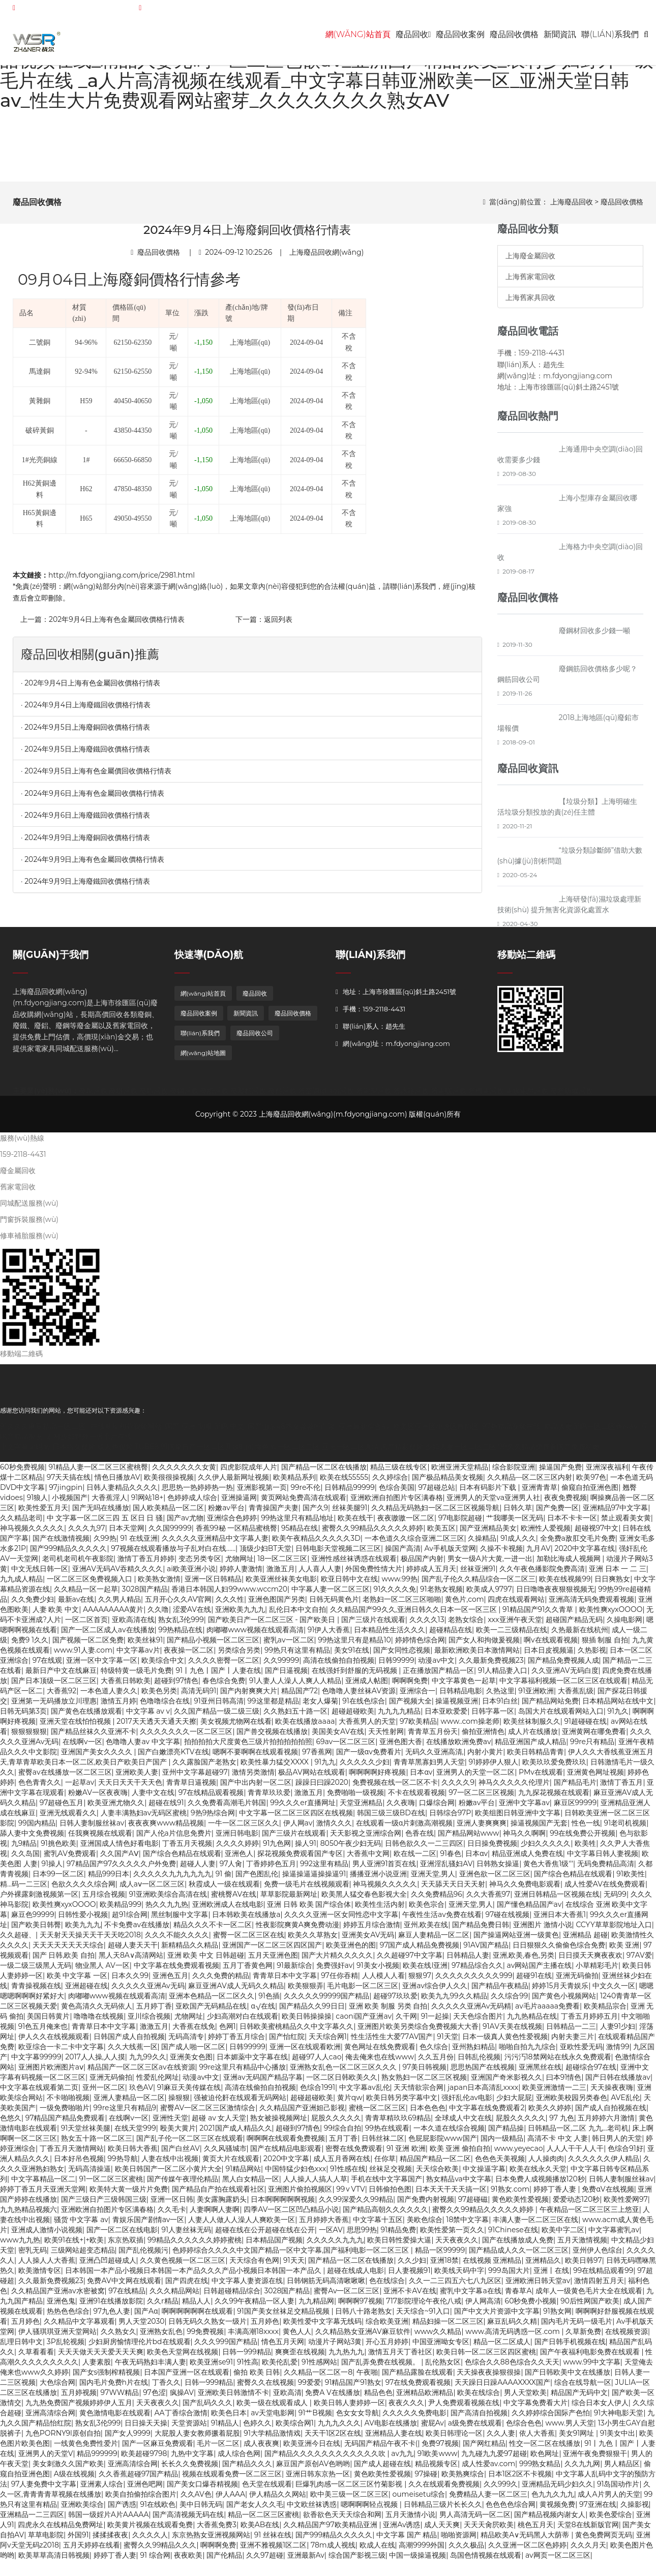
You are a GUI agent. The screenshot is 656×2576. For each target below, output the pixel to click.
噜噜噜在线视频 (99, 2021)
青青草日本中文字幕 (285, 1981)
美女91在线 (352, 1655)
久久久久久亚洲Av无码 (147, 1991)
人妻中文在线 (153, 1798)
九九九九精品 (399, 1716)
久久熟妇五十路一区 (295, 1716)
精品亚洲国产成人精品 (530, 1747)
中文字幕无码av (25, 1452)
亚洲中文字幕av (524, 1808)
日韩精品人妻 (467, 1960)
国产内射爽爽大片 (248, 1696)
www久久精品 (438, 2337)
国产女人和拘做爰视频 (484, 1645)
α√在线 (263, 2011)
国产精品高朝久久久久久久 (385, 2215)
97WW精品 (120, 2398)
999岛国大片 (509, 2276)
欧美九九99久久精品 (454, 2001)
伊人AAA (230, 2499)
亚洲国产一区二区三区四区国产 (272, 1950)
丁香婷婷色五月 (271, 1869)
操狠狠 (179, 2103)
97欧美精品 (418, 1726)
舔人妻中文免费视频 (32, 1838)
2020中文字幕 (286, 2164)
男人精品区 (622, 2469)
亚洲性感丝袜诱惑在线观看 (354, 1564)
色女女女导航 (357, 2418)
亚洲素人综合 (101, 2489)
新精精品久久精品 (189, 1950)
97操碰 (426, 2479)
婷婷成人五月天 (431, 1574)
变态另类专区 (199, 1564)
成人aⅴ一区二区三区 (152, 1889)
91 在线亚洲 (138, 1543)
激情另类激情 (253, 1777)
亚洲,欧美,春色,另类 (523, 1960)
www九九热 (20, 2245)
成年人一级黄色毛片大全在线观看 (588, 2296)
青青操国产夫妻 (274, 1513)
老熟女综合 (466, 1625)
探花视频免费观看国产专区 (300, 1859)
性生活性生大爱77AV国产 (392, 2042)
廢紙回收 (214, 1096)
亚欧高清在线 (133, 1625)
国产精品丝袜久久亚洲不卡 (93, 1737)
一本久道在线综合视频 (449, 2133)
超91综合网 (129, 1920)
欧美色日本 (229, 2418)
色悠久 (10, 2123)
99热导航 (123, 2164)
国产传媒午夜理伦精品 (182, 2184)
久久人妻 (501, 2438)
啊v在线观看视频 (551, 1645)
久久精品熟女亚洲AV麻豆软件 (362, 2337)
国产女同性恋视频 (401, 1655)
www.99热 (399, 1584)
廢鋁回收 (153, 1096)
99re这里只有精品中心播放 (242, 2072)
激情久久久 (334, 1828)
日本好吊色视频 (79, 2164)
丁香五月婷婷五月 (589, 2021)
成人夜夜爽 (261, 2448)
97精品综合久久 (477, 1970)
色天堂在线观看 (267, 2489)
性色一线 (586, 1828)
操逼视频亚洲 (456, 1706)
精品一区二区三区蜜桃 (263, 2520)
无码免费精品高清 (605, 1869)
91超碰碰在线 (585, 1726)
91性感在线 (348, 2174)
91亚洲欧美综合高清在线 (168, 1899)
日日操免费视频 (492, 1848)
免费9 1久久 (29, 1645)
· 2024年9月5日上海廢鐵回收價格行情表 (85, 754)
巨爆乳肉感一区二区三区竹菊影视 (349, 2489)
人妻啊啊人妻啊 (215, 2215)
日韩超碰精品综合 (231, 2296)
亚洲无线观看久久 (68, 1818)
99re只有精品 (592, 1747)
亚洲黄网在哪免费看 (594, 1737)
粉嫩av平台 (226, 1513)
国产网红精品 (484, 2448)
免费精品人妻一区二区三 (488, 2499)
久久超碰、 (18, 1940)
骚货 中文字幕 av (81, 2225)
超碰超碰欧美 (353, 1716)
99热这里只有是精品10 (354, 1645)
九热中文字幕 (192, 2459)
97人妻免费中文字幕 (44, 2489)
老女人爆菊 (320, 1706)
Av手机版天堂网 (450, 1554)
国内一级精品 (502, 2143)
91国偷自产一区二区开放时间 (207, 1452)
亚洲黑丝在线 (540, 2072)
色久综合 (434, 2052)
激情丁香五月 (621, 1787)
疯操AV (182, 2398)
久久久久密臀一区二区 (223, 1665)
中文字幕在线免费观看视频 (176, 1970)
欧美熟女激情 (159, 1584)
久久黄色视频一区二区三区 (182, 2265)
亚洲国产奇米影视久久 (506, 2082)
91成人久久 (518, 1543)
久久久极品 (466, 2550)
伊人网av (298, 1828)
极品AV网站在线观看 (311, 1777)
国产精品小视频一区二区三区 (213, 1645)
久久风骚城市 (225, 2154)
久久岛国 (25, 1859)
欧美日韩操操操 (307, 2021)
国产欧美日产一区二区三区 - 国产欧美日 (272, 1625)
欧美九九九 (83, 1930)
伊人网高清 (483, 2306)
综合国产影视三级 (357, 2560)
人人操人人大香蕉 (46, 2265)
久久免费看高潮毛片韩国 (227, 1808)
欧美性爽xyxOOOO (611, 1615)
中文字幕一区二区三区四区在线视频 (296, 1818)
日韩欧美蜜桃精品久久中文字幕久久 (296, 2031)
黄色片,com (464, 1604)
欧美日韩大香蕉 (133, 2154)
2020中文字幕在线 (585, 1554)
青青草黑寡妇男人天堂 (429, 1767)
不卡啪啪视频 (68, 2103)
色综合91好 (625, 2154)
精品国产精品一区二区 (435, 2164)
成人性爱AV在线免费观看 (604, 1889)
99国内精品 (36, 1828)
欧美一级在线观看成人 (273, 2408)
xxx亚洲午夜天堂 (515, 1625)
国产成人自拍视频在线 (610, 2113)
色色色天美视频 (500, 2164)
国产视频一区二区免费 (88, 1645)
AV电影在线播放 (391, 2428)
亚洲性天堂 (170, 2123)
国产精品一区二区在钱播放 (324, 1472)
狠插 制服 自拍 (605, 1645)
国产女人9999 (128, 2438)
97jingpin (65, 1492)
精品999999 (97, 2459)
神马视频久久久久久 (32, 1533)
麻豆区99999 (575, 1808)
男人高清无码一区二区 (475, 2520)
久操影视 (634, 2509)
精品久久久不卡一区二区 (212, 1930)
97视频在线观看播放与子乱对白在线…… (173, 1554)
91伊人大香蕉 (329, 1635)
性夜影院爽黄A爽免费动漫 (297, 1930)
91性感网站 (319, 2367)
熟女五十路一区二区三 (96, 2143)
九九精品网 (316, 2306)
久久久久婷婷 (237, 1848)
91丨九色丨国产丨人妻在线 (218, 1676)
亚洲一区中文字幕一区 (101, 1665)
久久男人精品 (119, 1604)
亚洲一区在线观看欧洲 (305, 2052)
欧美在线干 (355, 1523)
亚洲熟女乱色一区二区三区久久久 (344, 2072)
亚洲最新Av (305, 2560)
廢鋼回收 (184, 1096)
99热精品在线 (180, 1635)
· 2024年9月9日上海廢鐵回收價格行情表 (85, 886)
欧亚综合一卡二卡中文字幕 (61, 2052)
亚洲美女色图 (191, 2062)
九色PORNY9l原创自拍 (63, 2438)
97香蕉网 (317, 1757)
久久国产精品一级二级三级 (216, 1716)
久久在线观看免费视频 (444, 2489)
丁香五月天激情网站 (72, 2154)
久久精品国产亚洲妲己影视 (302, 2113)
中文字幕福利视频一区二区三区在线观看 (563, 1686)
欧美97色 (591, 1482)
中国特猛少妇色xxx (295, 2174)
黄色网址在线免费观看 (379, 2052)
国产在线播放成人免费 (517, 2245)
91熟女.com (510, 2194)
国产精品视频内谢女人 (549, 2520)
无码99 (615, 1899)
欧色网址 (544, 2459)
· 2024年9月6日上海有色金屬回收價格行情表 (92, 798)
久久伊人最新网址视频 (233, 1482)
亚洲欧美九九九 (240, 1615)
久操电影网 (624, 1625)
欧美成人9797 (489, 1594)
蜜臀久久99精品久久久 (160, 2550)
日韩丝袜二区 (383, 2143)
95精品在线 (299, 1533)
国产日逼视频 (286, 1676)
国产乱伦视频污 (143, 2255)
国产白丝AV (180, 2154)
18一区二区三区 (282, 1564)
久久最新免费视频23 (491, 1665)
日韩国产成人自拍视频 (129, 2042)
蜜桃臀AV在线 (233, 1899)
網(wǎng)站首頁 (358, 34)
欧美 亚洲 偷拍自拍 (460, 2154)
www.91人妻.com (83, 1655)
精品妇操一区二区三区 (448, 2326)
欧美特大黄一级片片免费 (129, 2194)
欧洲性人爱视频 (546, 1533)
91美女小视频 (377, 1970)
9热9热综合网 (213, 1818)
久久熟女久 (118, 2337)
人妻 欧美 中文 (56, 1615)
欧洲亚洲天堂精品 (459, 1472)
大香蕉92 (61, 1696)
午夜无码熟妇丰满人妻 (150, 2367)
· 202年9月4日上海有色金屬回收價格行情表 (90, 688)
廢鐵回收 (123, 1096)
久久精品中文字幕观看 (79, 2326)
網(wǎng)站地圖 (203, 1058)
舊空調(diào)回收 (326, 1096)
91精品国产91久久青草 (538, 1615)
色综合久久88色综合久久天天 (512, 2367)
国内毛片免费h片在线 (113, 2387)
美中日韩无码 (201, 2509)
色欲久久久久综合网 (83, 1889)
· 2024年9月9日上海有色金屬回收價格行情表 (92, 864)
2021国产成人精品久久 (235, 2133)
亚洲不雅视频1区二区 (273, 2550)
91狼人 (37, 1503)
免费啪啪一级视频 (355, 1798)
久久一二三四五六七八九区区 (455, 2286)
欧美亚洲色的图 (351, 1950)
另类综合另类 (239, 1655)
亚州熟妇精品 (473, 2052)
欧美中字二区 (563, 2235)
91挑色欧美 (58, 1848)
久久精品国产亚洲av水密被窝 (58, 2296)
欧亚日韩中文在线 (349, 1584)
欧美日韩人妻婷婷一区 (349, 2408)
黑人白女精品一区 (250, 2184)
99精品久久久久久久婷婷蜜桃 (194, 2245)
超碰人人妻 (198, 1869)
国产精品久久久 (247, 2469)
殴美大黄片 (178, 2133)
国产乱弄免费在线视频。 (381, 2367)
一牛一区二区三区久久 (243, 1828)
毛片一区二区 (218, 2448)
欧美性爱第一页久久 (452, 2235)
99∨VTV (350, 2194)
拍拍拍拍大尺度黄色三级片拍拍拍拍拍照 (248, 1747)
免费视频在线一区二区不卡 (395, 1787)
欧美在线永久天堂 (538, 2174)
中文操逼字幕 (484, 2174)
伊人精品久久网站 (277, 2499)
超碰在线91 (166, 1808)
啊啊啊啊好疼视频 (377, 1777)
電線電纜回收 (526, 1096)
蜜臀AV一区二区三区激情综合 (207, 2113)
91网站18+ (147, 1503)
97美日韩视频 (425, 2072)
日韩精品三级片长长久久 (443, 2509)
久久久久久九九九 (335, 2245)
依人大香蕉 (537, 2438)
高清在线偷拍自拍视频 (338, 1665)
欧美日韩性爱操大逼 (399, 2245)
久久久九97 (86, 1533)
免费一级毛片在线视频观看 (306, 1889)
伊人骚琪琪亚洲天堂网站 (57, 2337)
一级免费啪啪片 (65, 2113)
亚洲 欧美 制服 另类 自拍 (388, 2011)
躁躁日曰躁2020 (321, 1787)
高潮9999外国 (421, 2550)
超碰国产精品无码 (574, 1625)
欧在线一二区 (415, 1859)
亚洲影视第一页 (262, 1492)
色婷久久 (257, 2428)
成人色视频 (115, 1452)
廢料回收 (282, 1096)
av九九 (402, 2459)
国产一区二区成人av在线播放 (108, 1635)
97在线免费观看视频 (418, 2387)
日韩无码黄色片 (334, 1604)
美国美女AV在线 (338, 1737)
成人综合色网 (239, 2459)
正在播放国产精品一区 (438, 1676)
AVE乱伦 (625, 2103)
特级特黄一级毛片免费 (136, 1676)
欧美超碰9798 (144, 2459)
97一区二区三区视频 (481, 1798)
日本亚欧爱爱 (446, 1716)
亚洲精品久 (543, 2265)
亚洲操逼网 (239, 1503)
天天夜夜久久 (456, 2245)
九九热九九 (346, 2357)
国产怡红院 (287, 2042)
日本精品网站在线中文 (617, 1706)
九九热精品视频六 (28, 2215)
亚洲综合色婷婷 (232, 1523)
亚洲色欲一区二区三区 (494, 1879)
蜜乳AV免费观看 (70, 1859)
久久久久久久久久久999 (474, 1981)
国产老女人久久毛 (254, 2509)
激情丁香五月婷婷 (145, 1564)
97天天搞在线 (69, 1482)
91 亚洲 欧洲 (406, 2154)
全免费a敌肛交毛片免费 (577, 1543)
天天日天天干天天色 (130, 1787)
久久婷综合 (390, 1482)
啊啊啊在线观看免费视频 (286, 2143)
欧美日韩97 (583, 2265)
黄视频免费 (557, 2509)
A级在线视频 (74, 2479)
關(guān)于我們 (50, 960)
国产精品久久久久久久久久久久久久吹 (325, 2459)
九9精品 (24, 1848)
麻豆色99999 (32, 1920)
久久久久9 (457, 1787)
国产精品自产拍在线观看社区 (218, 2194)
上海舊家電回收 (530, 282)
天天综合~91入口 (423, 2316)
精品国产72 (299, 1696)
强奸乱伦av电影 (466, 2103)
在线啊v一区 (82, 1747)
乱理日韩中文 (21, 2347)
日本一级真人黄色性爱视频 (505, 2042)
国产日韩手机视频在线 (570, 2347)
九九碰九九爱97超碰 (494, 2459)
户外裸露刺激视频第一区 (39, 1899)
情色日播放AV (117, 1482)
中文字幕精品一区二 (43, 2184)
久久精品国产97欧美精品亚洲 (331, 2530)
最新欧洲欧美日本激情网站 (477, 1655)
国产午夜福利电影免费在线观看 (591, 2357)
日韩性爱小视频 (83, 1920)
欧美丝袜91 (145, 1645)
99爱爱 (309, 2387)
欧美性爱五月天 (43, 1513)
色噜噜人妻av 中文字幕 (143, 1747)
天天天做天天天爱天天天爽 (100, 2357)
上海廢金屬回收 (530, 261)
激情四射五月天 (599, 2286)
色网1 (227, 2031)
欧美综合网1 (295, 2428)
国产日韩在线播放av (617, 2082)
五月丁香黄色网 (248, 1970)
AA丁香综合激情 (180, 2418)
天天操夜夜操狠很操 (489, 2377)
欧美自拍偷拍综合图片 (140, 2499)
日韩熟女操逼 (497, 1869)
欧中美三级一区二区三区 (349, 2499)
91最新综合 (294, 1970)
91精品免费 (398, 2235)
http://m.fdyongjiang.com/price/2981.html (121, 580)
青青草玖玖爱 (269, 1798)
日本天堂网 (126, 1533)
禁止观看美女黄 (626, 1523)
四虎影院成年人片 (248, 1472)
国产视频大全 (410, 1706)
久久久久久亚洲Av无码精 (471, 2011)
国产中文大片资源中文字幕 (497, 2316)
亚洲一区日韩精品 (213, 1584)
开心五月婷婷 (387, 2347)
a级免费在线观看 (475, 2428)
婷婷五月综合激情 (371, 1930)
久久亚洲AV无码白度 (564, 1676)
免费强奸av (334, 1970)
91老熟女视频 (441, 1594)
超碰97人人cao (317, 2062)
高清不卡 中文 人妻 (557, 2143)
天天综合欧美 (437, 2174)
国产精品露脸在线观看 (417, 2377)
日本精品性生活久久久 (389, 1635)
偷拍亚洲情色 (483, 1737)
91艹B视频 (315, 2418)
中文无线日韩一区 (39, 1574)
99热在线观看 (387, 2133)
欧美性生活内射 (380, 1909)
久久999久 (501, 2489)
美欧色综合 (424, 2225)
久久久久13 (426, 1625)
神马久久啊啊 (524, 1838)
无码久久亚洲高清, (434, 1757)
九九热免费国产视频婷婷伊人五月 (78, 2408)
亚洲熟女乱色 (161, 2337)
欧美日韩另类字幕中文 (401, 2103)
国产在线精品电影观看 (285, 2154)
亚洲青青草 (539, 1492)
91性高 (247, 2367)
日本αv (421, 1777)
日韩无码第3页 (23, 1716)
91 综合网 (155, 2560)
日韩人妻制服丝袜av (92, 1828)
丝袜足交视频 (390, 2174)
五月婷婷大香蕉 (324, 2225)
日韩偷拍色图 (390, 2194)
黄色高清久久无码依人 (96, 2011)
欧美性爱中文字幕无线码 (322, 2326)
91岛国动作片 (618, 2489)
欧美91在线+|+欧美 (74, 2245)
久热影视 (592, 1655)
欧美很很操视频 (169, 1482)
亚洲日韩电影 (237, 1838)
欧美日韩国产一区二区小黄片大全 (168, 2174)
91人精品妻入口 (503, 1676)
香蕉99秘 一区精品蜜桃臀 (237, 1533)
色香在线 (419, 1838)
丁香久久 (166, 2387)
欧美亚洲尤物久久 (115, 1808)
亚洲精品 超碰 (585, 1940)
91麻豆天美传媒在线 (189, 2093)
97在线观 (48, 1665)
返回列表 (278, 625)
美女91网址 (577, 2438)
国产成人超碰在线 (382, 2469)
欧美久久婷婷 (549, 2113)
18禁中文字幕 (467, 2225)
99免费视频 (205, 2337)
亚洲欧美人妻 (136, 1777)
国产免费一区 (557, 1513)
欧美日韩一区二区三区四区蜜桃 (486, 2357)
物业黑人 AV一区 (102, 1970)
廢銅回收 (93, 1096)
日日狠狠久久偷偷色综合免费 (559, 1950)
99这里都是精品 (273, 1706)
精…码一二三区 (23, 1889)
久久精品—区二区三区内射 (530, 1482)
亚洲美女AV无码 (368, 1940)
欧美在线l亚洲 (425, 1970)
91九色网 (277, 1848)
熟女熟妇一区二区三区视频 (424, 2082)
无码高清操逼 (89, 2174)
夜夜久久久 (406, 2408)
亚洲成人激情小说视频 (46, 2235)
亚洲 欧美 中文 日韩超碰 (205, 1960)
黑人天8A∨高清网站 (131, 1960)
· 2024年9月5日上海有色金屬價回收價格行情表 (96, 776)
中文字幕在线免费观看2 (486, 2113)
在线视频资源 (626, 2337)
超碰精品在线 (450, 1635)
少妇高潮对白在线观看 (242, 2021)
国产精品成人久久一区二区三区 (519, 2255)
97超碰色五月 (62, 1808)
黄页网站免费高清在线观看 (303, 1503)
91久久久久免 (395, 1594)
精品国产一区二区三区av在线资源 (141, 2072)
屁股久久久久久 (336, 2123)
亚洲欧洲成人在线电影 (227, 1909)
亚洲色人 (239, 1859)
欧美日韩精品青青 (535, 1757)
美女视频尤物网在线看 (236, 1726)
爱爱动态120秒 (576, 2204)
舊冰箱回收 (411, 1096)
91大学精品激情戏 (272, 2438)
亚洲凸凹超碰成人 (107, 2265)
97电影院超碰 (460, 1523)
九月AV (538, 1554)
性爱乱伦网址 (157, 2082)
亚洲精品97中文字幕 (615, 1513)
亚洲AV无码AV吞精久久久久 (117, 1574)
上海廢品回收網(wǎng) (326, 257)
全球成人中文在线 (463, 2123)
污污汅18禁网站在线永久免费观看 (557, 2062)
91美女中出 (618, 2438)
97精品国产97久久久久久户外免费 (121, 1869)
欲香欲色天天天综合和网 (342, 2520)
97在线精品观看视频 (211, 1798)
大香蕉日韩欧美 (126, 1686)
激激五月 (280, 1574)
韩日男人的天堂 (617, 2143)
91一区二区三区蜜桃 (111, 2184)
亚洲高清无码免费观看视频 (591, 1604)
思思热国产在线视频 (483, 2072)
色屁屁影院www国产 (442, 2143)
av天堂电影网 (272, 2418)
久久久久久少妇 (365, 1767)
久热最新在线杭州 (579, 1635)
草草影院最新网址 (288, 1899)
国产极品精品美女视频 (447, 1482)
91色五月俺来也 (43, 2031)
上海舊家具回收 (530, 303)
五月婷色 (25, 2326)
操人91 (305, 1848)
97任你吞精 (339, 1981)
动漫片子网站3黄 (335, 2347)
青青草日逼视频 (191, 1787)
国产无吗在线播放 (100, 1513)
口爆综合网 (437, 1808)
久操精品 (482, 1543)
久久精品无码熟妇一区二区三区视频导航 (435, 1513)
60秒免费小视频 (531, 2306)
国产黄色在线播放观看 (86, 1716)
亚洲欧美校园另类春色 (571, 2103)
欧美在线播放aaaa (305, 1726)
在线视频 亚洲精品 (492, 2265)
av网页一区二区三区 (557, 2560)
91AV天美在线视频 (512, 2031)
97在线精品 (126, 2296)
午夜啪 (367, 2377)
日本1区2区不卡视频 (520, 2479)
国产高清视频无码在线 (188, 2520)
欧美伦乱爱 (279, 2367)
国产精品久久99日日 (312, 2011)
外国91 (78, 2540)
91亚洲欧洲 (536, 1696)
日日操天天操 (146, 2428)
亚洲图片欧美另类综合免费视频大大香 (418, 2031)
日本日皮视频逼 (549, 1655)
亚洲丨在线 (551, 2276)
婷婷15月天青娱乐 (560, 1991)
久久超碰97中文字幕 (409, 1960)
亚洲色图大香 (400, 1747)
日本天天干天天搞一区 (451, 2194)
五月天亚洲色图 (273, 1960)
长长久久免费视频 (189, 2469)
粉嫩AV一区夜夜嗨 (98, 1798)
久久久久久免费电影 (414, 2418)
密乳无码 (32, 2255)
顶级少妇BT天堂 (265, 1554)
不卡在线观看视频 (416, 1798)
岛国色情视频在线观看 (485, 2560)
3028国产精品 (145, 1594)
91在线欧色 (157, 2509)
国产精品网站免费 (550, 1706)
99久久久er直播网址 (303, 1808)
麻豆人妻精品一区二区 (433, 1940)
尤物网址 (239, 1564)
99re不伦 (305, 1492)
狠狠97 (419, 1981)
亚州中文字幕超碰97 (195, 1777)
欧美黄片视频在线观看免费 (150, 2530)
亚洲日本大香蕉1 (559, 1920)
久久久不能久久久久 (177, 1940)
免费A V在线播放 (332, 2398)
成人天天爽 (442, 2530)
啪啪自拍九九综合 (527, 2052)
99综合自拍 (342, 2133)
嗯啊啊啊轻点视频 (370, 2509)
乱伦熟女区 (443, 2367)
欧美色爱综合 (610, 2520)
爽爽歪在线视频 (300, 2357)
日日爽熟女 (612, 1584)
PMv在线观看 (541, 1777)
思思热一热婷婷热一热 (197, 1492)
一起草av (80, 1787)
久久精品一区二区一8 (318, 2377)
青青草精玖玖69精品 (398, 2123)
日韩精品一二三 (571, 2031)
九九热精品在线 (532, 2021)
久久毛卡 (172, 2215)
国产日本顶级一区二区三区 (54, 1686)
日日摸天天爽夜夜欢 (590, 1960)
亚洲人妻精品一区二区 (129, 2103)
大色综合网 (57, 2387)
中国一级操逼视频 (417, 2560)
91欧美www (437, 2459)
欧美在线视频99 (564, 1584)
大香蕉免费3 (216, 2530)
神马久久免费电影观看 (524, 1889)
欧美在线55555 (344, 1482)
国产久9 (316, 1513)
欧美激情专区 (39, 2276)
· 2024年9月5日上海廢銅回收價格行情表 (85, 732)
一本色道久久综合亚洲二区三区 (414, 1543)
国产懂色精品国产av (529, 1909)
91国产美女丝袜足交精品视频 (284, 2316)
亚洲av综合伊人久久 (434, 1991)
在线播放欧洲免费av (458, 1747)
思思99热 (362, 2235)
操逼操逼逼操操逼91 (314, 1879)
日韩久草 (517, 1513)
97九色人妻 (112, 2316)
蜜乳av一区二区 (288, 1645)
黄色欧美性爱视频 (520, 2204)
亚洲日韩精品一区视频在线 (557, 1899)
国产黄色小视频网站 (564, 2001)
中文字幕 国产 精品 (406, 2540)
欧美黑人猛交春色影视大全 (364, 1899)
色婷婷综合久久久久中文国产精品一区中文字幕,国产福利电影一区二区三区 (291, 2255)
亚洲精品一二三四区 (32, 2520)
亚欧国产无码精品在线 (211, 2011)
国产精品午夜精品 (499, 1991)
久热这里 (500, 1696)
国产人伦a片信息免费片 (174, 1838)
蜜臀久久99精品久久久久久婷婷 (372, 1533)
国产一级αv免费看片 (368, 1757)
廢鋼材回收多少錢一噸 (594, 635)
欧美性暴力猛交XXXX (275, 1767)
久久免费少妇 (32, 1604)
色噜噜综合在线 (165, 1706)
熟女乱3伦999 (180, 1625)
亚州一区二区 (103, 2093)
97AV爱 (639, 1960)
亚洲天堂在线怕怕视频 (76, 1726)
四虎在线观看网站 (516, 1604)
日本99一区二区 (58, 1879)
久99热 (105, 1543)
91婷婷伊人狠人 (493, 1767)
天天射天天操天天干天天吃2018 (90, 1940)
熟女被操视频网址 (278, 2123)
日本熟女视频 (73, 1452)
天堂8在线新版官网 (588, 2530)
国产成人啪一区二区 (193, 2052)
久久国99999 (170, 1533)
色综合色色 (524, 2428)
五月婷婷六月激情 (606, 2123)
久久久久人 (150, 2540)
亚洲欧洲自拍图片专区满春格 (396, 1503)
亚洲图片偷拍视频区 (300, 2194)
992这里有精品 (324, 1869)
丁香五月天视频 (187, 1848)
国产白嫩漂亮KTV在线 (173, 1757)
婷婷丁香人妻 (555, 2194)
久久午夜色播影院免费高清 (542, 1574)
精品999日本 (109, 1879)
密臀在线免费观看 (353, 2154)
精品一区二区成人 (501, 2347)
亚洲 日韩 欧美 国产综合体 (309, 1909)
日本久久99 (129, 1981)
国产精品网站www (468, 1838)
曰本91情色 (564, 2082)
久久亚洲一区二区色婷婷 (527, 2550)
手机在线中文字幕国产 (386, 2184)
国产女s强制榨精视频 (106, 2377)
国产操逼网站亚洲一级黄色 (516, 1940)
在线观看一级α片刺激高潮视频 (404, 1828)
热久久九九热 (166, 1909)
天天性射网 (386, 1737)
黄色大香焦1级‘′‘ (548, 1869)
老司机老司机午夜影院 (77, 1564)
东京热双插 (125, 2245)
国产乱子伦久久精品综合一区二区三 (478, 1584)
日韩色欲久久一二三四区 (424, 1848)
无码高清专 (186, 2042)
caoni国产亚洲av (364, 2021)
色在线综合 (387, 2286)
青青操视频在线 (36, 1991)
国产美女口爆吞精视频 (202, 2489)
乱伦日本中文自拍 (297, 1615)
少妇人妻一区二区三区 (460, 1452)
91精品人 (225, 2428)
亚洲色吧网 (145, 2489)
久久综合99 (509, 2001)
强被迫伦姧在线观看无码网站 (240, 2103)
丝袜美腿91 (350, 1513)
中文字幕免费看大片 (535, 2408)
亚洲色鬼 (61, 2306)
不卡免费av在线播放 (136, 1930)
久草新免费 (583, 2337)
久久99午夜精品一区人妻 (254, 2306)
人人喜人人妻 (320, 1574)
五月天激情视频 (582, 2245)
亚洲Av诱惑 (401, 2530)
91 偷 (223, 1879)
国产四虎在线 (186, 2286)
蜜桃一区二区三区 (377, 2113)
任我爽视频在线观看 (100, 1838)
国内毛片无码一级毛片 (576, 2326)
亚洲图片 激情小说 (542, 1930)
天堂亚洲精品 (361, 1808)
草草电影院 (46, 2540)
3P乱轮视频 (65, 2347)
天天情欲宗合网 (418, 2093)
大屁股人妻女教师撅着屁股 (197, 2438)
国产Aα (146, 2316)
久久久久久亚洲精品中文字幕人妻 (215, 1543)
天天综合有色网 (254, 2265)
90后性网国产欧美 (589, 2306)
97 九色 (561, 2123)
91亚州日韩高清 (219, 1706)
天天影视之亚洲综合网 (365, 1838)
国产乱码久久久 (207, 2408)
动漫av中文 (436, 1665)
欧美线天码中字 (459, 2276)
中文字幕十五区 (378, 2225)
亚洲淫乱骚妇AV (446, 1869)
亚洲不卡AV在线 (409, 2296)
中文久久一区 (613, 1991)
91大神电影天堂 (619, 2418)
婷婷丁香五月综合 (236, 2042)
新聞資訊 (560, 34)
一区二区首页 (86, 1625)
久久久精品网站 (174, 2296)
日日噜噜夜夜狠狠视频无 (555, 1594)
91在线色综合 (363, 1706)
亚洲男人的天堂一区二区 (475, 1777)
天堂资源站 (189, 2428)
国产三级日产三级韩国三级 (103, 2204)
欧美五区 (441, 1533)
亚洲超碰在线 (86, 1991)
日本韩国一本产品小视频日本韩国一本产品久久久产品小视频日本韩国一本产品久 (194, 2276)
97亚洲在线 (597, 2509)
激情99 (617, 2052)
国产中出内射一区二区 (255, 1787)
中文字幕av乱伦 (364, 2093)
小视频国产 (69, 1503)
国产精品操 (506, 2133)
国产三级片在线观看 (373, 1625)
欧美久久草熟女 (313, 1940)
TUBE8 (147, 1452)
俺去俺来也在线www (379, 2062)
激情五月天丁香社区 (400, 2357)
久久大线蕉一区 (133, 2052)
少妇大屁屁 (514, 2103)
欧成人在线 (377, 2550)
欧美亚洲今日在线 (311, 2448)
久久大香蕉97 (488, 1899)
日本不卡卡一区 (572, 1523)
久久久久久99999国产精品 (327, 2001)
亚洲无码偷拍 (577, 1981)
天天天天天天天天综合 (68, 1950)
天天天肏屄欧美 (489, 2530)
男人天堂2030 (141, 2326)
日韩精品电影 (460, 1696)
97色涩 (154, 2398)
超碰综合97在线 (591, 2072)
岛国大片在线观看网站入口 (561, 1716)
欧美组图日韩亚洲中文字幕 (517, 1818)
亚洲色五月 (170, 1981)
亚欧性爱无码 (581, 2052)
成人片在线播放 (533, 1737)
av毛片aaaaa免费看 (547, 2011)
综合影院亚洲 (513, 1472)
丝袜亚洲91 (478, 1574)
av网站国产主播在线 (539, 1970)
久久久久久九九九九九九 (172, 1879)
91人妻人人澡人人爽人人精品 (295, 1686)
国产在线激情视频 (61, 1543)
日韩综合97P (450, 1818)
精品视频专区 (436, 2469)
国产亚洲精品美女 (488, 1533)
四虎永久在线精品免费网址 (60, 2530)
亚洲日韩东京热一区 (318, 2479)
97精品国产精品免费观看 (65, 2123)
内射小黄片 (485, 1757)
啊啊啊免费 (410, 1686)
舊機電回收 (486, 1096)
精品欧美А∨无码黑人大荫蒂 (526, 2540)
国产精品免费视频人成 (563, 1665)
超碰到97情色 (176, 1686)
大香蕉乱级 (575, 1696)
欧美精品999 (120, 1909)
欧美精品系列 (294, 1482)
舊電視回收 (374, 1096)
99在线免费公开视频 (582, 1838)
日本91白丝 (500, 1706)
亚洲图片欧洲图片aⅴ (50, 2072)
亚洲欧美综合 (82, 2509)
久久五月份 (436, 2062)
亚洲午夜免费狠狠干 (595, 2459)
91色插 (269, 2001)
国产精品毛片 (575, 1787)
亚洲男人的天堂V (45, 2459)
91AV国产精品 (486, 1950)
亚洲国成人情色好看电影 (119, 1848)
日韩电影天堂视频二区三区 (338, 1554)
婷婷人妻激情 (241, 1574)
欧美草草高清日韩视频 (54, 2560)
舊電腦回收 (448, 1096)
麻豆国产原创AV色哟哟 (313, 2469)
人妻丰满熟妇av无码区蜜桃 (144, 1818)
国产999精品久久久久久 (68, 1554)
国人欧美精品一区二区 (168, 1513)
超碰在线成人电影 (355, 2276)
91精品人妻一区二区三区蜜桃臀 (98, 1472)
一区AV (331, 2235)
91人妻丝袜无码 (186, 2235)
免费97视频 (440, 2448)
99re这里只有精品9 (125, 2113)
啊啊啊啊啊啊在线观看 (197, 2316)
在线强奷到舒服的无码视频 (355, 1676)
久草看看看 (36, 2357)
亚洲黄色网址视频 (595, 1777)
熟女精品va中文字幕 (458, 2184)
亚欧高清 (287, 2398)
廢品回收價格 (514, 34)
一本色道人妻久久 (108, 1696)
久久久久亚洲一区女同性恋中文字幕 (341, 1920)
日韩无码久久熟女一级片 (207, 2326)
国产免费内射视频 (425, 2204)
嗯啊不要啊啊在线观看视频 (255, 1757)
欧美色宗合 (426, 1909)
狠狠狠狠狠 (29, 1737)
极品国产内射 (422, 1564)
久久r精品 (162, 2306)
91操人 (52, 1869)
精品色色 (378, 2398)
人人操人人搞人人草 (315, 2184)
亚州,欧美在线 (426, 1930)
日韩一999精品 (246, 2357)
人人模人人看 (383, 1981)
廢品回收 (413, 34)
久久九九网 (582, 2469)
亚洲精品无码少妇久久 (557, 2489)
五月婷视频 (79, 2398)
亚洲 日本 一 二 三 (617, 1574)
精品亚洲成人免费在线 (527, 1859)
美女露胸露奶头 (222, 2204)
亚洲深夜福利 (607, 1472)
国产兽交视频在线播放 (272, 1737)
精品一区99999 (440, 2255)
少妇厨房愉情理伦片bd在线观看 (139, 2347)
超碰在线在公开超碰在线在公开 (265, 2235)
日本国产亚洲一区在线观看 (186, 2377)
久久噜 (158, 1615)
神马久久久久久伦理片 (514, 1787)
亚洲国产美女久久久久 (97, 1757)
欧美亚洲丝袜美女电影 (281, 1584)
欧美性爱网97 (626, 2204)
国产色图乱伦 (256, 1879)
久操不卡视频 (501, 1554)
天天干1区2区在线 (333, 2438)
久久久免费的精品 (220, 1981)
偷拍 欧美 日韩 (256, 2377)
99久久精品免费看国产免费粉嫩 (549, 1452)
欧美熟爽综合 (462, 2479)
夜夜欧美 (188, 2560)
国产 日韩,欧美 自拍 (64, 1960)
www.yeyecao (518, 2154)
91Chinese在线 (513, 2235)
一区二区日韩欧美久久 (341, 2082)
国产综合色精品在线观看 (182, 1859)
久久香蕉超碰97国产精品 (138, 2479)
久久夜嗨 (400, 1808)
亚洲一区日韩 (172, 2204)
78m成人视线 (333, 2550)
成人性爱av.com (488, 2469)
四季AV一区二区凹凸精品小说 (291, 2215)
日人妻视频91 (409, 2276)
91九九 (325, 1767)
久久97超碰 (264, 2560)
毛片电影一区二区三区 (362, 1991)
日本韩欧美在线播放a (246, 1920)
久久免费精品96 (436, 1899)
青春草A (518, 2296)
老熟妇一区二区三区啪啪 (402, 1604)
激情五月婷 (118, 1706)
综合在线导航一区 (582, 2387)
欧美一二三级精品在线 (511, 1635)
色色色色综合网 (510, 2509)
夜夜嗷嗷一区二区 (405, 1523)
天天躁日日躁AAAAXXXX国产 (502, 2387)
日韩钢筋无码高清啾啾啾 (326, 2286)
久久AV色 (196, 2499)
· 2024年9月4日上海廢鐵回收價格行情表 (86, 710)
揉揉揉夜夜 (110, 2540)
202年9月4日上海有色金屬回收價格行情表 (117, 625)
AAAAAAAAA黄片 (113, 1615)
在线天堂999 (135, 2133)
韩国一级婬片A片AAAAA (108, 2520)
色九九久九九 (552, 2499)
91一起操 (435, 2021)
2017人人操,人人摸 (95, 2062)
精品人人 (196, 2306)
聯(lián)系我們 (610, 34)
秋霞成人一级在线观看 (224, 1889)
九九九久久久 (339, 2428)
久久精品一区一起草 (86, 1594)
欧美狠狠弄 (305, 1991)
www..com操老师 (469, 1726)
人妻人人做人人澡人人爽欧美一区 (241, 2225)
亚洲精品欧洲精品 (424, 2398)
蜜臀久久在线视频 (265, 2387)
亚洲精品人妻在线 (393, 2438)
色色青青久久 (39, 1787)
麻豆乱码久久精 (512, 2326)
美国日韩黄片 (48, 2021)
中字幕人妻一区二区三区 (330, 1594)
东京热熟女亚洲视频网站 (211, 2540)
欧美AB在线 (260, 2530)
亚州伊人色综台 (597, 2255)
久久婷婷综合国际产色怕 (551, 2418)
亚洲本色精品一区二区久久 (211, 2001)
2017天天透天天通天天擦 (156, 1726)
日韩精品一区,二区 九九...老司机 (578, 2133)
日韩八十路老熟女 (363, 2316)
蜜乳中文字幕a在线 (470, 2296)
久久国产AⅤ (119, 1859)
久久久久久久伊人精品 (603, 2164)
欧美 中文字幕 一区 (77, 1981)
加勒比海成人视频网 (569, 1564)
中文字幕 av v (148, 1716)
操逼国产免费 (560, 1472)
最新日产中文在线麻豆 (61, 1676)
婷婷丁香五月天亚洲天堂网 (42, 2194)
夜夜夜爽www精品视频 (166, 1828)
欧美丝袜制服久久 (531, 1726)
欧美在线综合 (478, 2398)
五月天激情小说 (410, 2520)
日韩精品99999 (349, 1492)
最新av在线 (76, 1604)
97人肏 (231, 1869)
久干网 (406, 2021)
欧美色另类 (159, 1696)
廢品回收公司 (254, 1038)
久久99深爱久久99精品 (356, 2204)
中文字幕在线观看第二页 (39, 2093)
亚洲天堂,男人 (433, 1879)
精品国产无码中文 (579, 2398)
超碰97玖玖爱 (395, 2001)
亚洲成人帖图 (366, 1686)
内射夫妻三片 (572, 2042)
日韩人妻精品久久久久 (122, 1492)
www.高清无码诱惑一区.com (513, 2337)
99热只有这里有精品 (297, 1655)
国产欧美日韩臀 (36, 1930)
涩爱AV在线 (192, 1615)
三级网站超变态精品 (83, 2255)
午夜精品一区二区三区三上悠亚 (589, 2215)
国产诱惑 (122, 2509)
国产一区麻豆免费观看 (157, 2448)
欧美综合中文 (162, 1665)
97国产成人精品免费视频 (420, 1950)
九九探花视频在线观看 (553, 1798)
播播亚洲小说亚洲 (378, 1879)
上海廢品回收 (571, 207)
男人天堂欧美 (525, 2398)
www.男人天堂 (570, 2428)
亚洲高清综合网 (50, 2418)
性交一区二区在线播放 (544, 2448)
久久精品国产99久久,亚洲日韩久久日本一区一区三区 (414, 1615)
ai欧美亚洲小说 (191, 1574)
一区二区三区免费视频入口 (90, 1584)
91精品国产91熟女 (353, 2387)
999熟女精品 (540, 2469)
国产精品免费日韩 (480, 1930)
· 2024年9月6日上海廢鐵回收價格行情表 (85, 820)
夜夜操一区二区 (189, 1655)
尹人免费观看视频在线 (463, 2408)
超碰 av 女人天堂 (219, 2123)
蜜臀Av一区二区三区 (346, 2296)
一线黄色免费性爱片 (86, 2448)
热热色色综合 (68, 2316)
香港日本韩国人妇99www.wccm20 (229, 1594)
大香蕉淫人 (109, 1503)
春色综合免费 (223, 1686)
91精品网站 (243, 2174)
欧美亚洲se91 (211, 2367)
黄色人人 (297, 2337)
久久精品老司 (21, 1523)
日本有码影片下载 (488, 1492)
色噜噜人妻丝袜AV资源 (359, 1696)
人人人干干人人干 (575, 2154)
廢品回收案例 (460, 34)
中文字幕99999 (36, 2062)
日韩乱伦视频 (479, 2062)
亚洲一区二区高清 (350, 1452)
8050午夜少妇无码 (350, 1848)
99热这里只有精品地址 (297, 1523)
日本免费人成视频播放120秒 (540, 2184)
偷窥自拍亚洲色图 (589, 1492)
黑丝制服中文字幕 (179, 1920)
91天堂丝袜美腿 (86, 2133)
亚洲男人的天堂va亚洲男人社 (493, 1503)
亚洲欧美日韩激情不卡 (233, 2398)
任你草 (385, 2164)
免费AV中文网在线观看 (124, 2286)
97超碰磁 (473, 2204)
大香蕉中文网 (368, 1859)
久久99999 (281, 1665)
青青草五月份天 (433, 1737)
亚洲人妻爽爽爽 (481, 1828)
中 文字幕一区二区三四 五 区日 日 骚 (105, 1523)
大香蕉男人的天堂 (367, 1726)
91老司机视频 (625, 1828)
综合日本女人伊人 (600, 2408)
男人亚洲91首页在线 (384, 1869)
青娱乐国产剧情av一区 (148, 2225)
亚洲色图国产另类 (276, 1604)
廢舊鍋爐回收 (571, 1096)
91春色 (451, 1859)
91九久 (618, 1716)
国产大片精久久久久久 (337, 1960)
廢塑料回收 (248, 1096)
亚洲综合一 (417, 1696)
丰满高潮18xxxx (253, 2337)
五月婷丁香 (154, 2011)
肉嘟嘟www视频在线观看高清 (255, 1635)
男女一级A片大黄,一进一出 (490, 1564)
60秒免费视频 (22, 1472)
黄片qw (350, 2103)
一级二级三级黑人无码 (35, 1970)
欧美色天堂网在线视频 (182, 2357)
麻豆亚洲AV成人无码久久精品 (235, 1991)
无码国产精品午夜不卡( (381, 2448)
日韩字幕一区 (492, 1716)
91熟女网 (557, 2316)
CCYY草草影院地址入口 (613, 1930)
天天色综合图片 (478, 2021)
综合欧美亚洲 (387, 2326)
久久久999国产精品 (225, 2347)
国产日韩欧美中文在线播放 (567, 2377)
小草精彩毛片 (597, 1970)
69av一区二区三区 (345, 1747)
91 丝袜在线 (272, 2540)
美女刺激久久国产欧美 (68, 2469)
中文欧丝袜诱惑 (312, 2509)
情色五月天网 (282, 2347)
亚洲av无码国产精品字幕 (263, 2082)
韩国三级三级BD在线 (391, 1818)
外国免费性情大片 (373, 1574)
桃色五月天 (535, 2530)
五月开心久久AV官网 (178, 1604)
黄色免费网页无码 (603, 2540)
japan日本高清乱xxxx (483, 2093)
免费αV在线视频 (608, 2194)
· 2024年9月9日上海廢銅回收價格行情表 (85, 842)
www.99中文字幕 (591, 2367)
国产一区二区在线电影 (122, 2235)
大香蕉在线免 (193, 2031)
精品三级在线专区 (398, 1472)
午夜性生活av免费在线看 (442, 1920)
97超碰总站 (436, 1492)
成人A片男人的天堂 (609, 2499)
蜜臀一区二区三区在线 (248, 1940)
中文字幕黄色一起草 (464, 1686)
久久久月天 (588, 2550)
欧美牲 (585, 1848)
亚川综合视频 (149, 2021)
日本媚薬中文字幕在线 (252, 2062)
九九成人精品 (21, 1584)
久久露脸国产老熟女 (204, 1767)
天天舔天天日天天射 (453, 1889)
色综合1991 (317, 2093)
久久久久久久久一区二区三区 (186, 1737)
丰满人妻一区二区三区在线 (535, 2225)
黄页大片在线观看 (230, 2164)
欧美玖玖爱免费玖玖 (554, 1767)
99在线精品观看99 (603, 2276)
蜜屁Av (432, 2428)
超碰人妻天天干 (133, 1950)
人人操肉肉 (546, 2164)
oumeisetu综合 (418, 2499)
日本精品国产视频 (274, 2245)
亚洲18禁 (444, 2265)
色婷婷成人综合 (192, 1503)
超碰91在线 (534, 1981)
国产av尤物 (185, 1523)
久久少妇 (412, 2265)
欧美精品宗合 (605, 2011)
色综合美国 (396, 1492)
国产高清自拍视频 (479, 2418)
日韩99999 (396, 1665)
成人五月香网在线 (341, 2164)
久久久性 (230, 1604)
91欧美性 (630, 1879)
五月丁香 (343, 2143)
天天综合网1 (328, 2042)
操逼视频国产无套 (539, 1828)
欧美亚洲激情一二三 (554, 2093)
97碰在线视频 (508, 1920)
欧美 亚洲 (624, 1950)
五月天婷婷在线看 (91, 2550)
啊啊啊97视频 (360, 2306)
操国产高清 (403, 1554)
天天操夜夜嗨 (611, 2093)
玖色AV (141, 2093)
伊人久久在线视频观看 (54, 2042)
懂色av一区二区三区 (287, 1452)
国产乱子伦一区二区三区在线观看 (189, 2143)
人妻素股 (96, 2367)
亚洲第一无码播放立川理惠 (54, 1706)
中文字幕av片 (138, 1655)
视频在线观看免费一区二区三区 (232, 2479)
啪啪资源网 (458, 2540)
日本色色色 (427, 2113)
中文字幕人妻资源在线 (247, 2286)
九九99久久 (147, 2062)
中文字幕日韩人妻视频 (602, 1859)
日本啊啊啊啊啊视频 (283, 2204)
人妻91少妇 (618, 2031)
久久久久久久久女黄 (184, 1472)
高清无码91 (199, 1696)
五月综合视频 (103, 1899)
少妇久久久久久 (546, 1848)
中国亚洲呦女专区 (440, 2347)
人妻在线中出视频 (169, 2164)
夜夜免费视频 (565, 1503)
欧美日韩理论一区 (454, 2438)
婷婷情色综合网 (420, 1645)
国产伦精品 (224, 2560)
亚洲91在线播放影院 (111, 2306)
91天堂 (447, 2042)
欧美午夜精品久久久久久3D (316, 1543)
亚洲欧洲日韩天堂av (538, 2286)
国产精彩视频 (401, 1452)
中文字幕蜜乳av (613, 2235)
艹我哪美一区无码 (514, 1523)
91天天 (294, 2265)
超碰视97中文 (597, 1533)
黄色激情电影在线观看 (115, 2418)
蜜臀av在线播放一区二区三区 (65, 1777)
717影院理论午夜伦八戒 (423, 2306)
